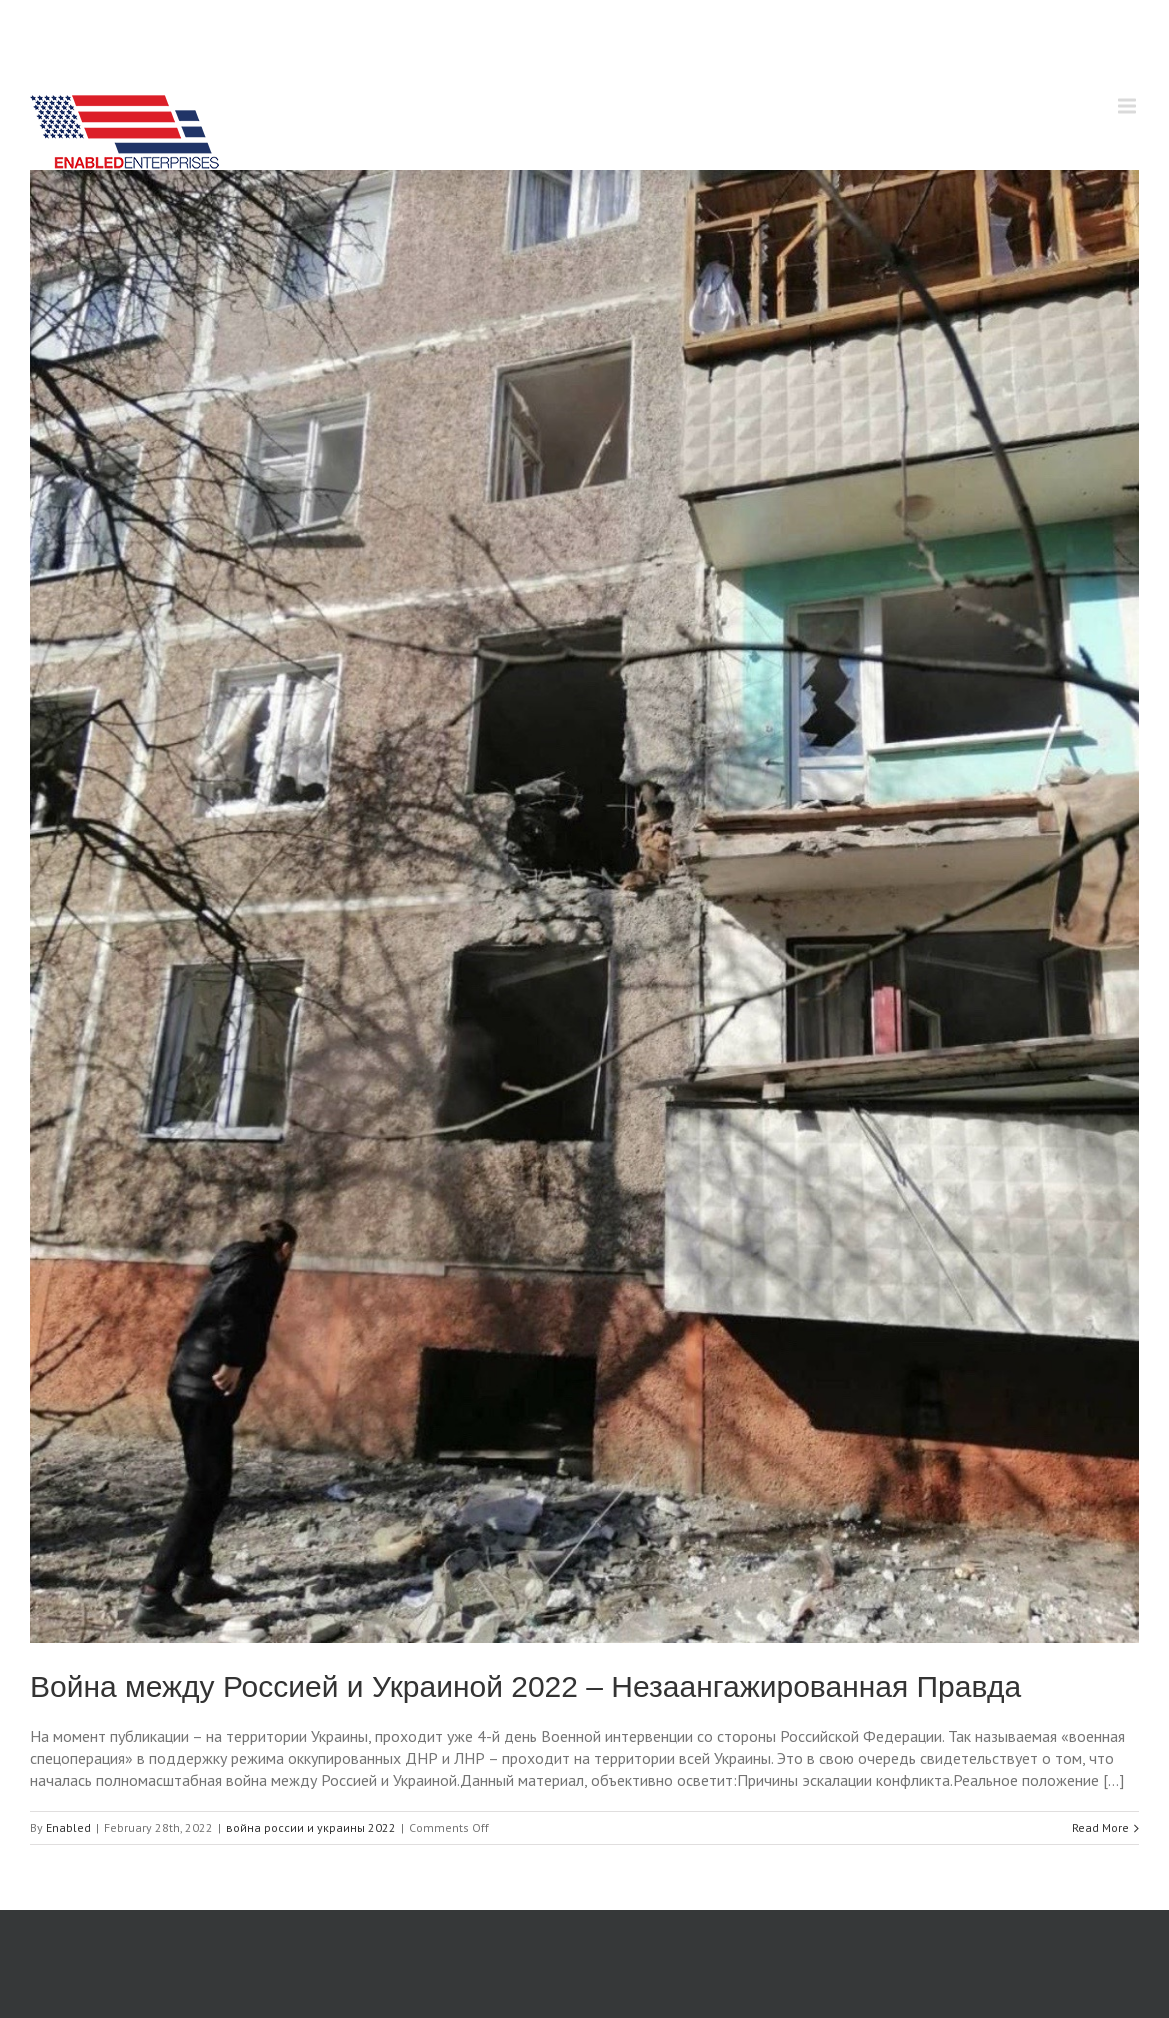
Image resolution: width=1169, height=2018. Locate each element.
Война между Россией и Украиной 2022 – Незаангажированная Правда (525, 1686)
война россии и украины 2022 (311, 1827)
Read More (1100, 1827)
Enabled (68, 1827)
